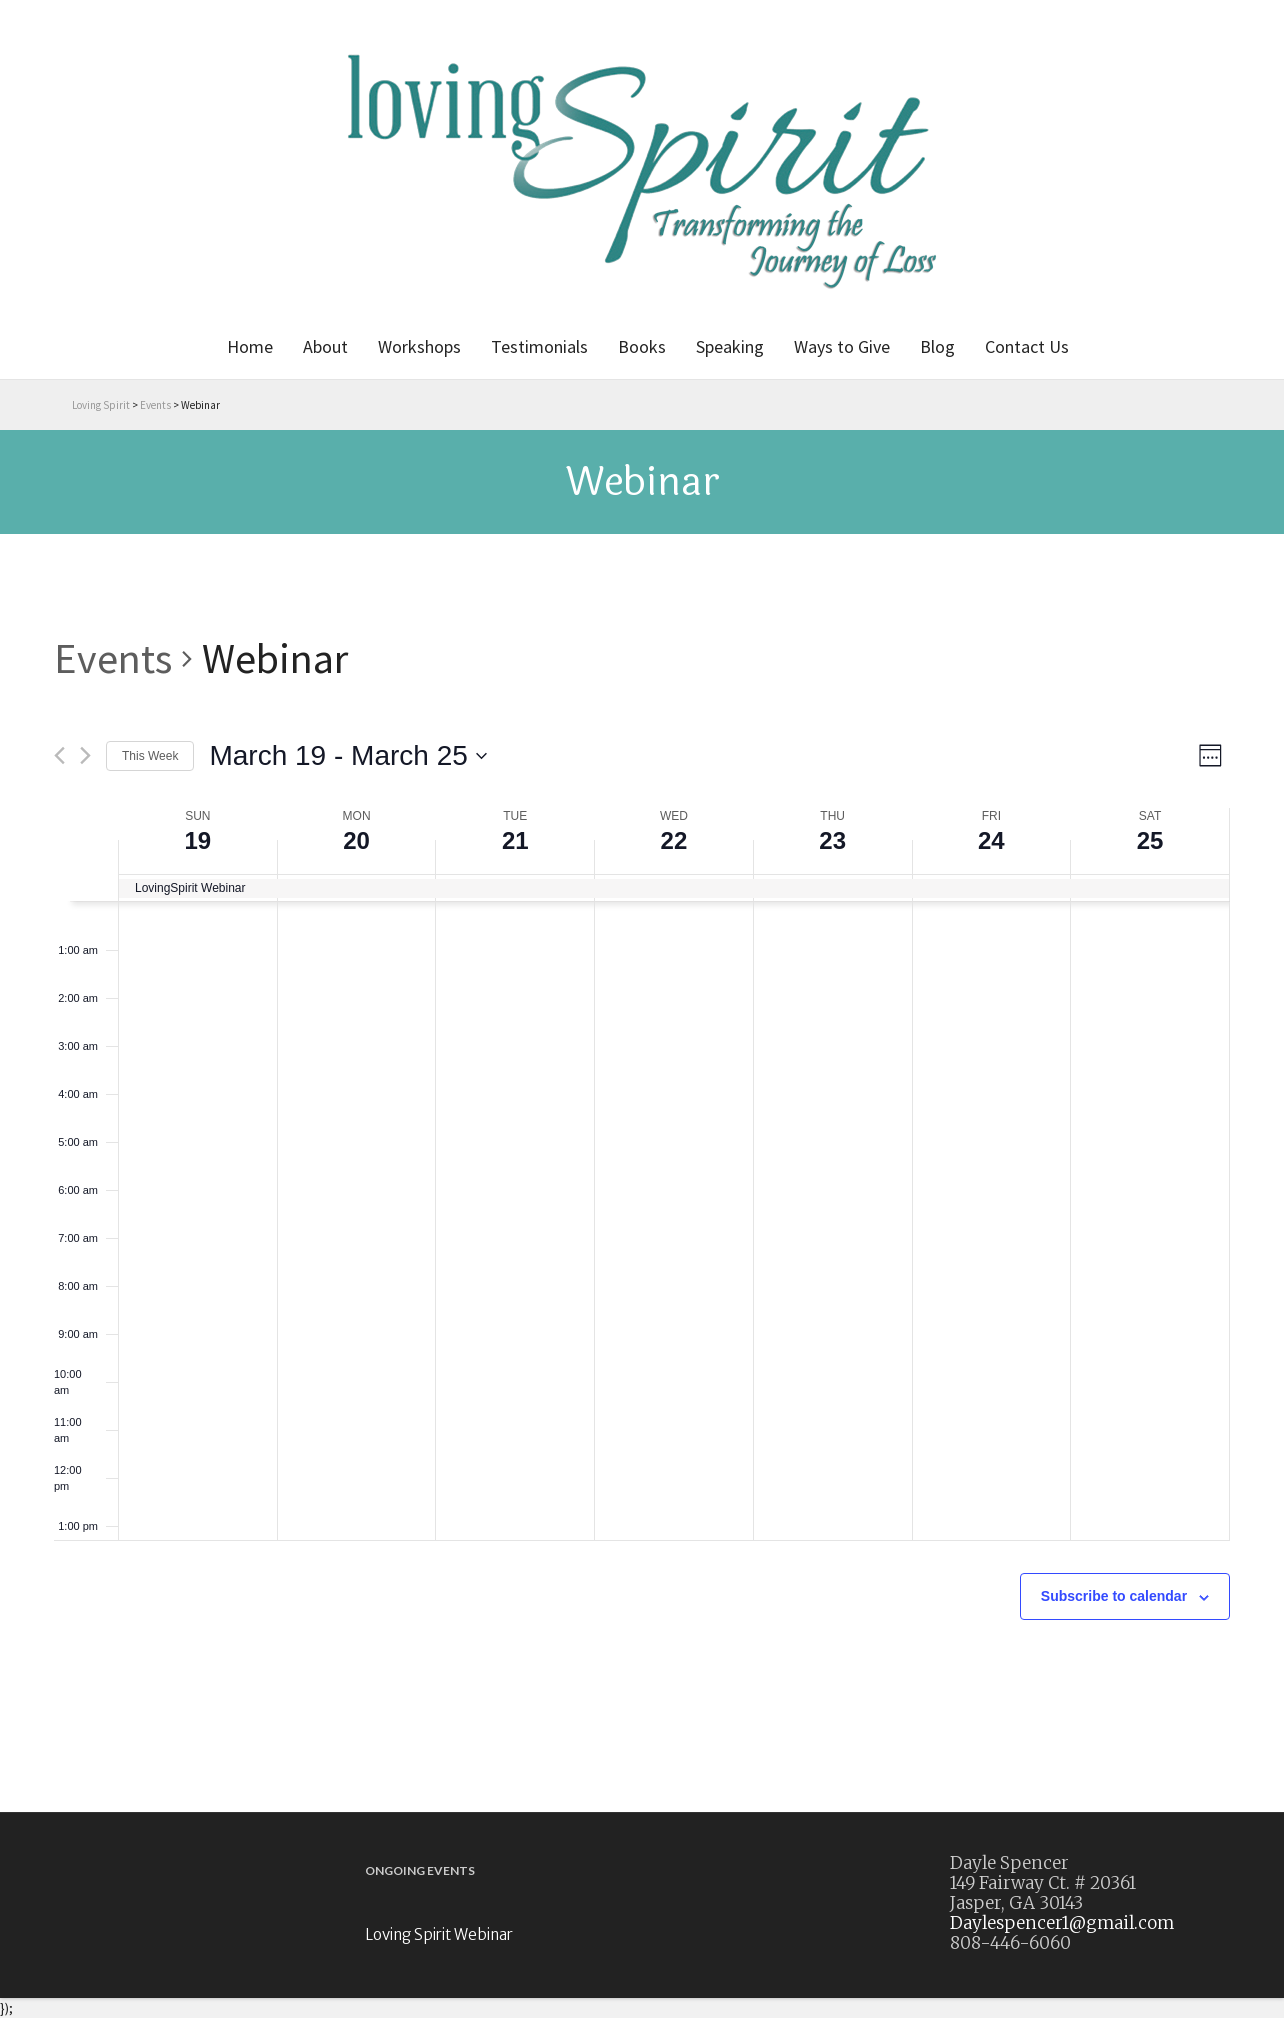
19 (198, 840)
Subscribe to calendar (1114, 1596)
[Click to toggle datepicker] (347, 756)
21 (515, 840)
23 (832, 840)
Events (113, 658)
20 (356, 840)
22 (674, 840)
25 (1150, 840)
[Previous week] (59, 755)
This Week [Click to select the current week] (150, 756)
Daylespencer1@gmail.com (1062, 1923)
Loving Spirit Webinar (439, 1934)
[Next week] (85, 755)
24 (991, 840)
